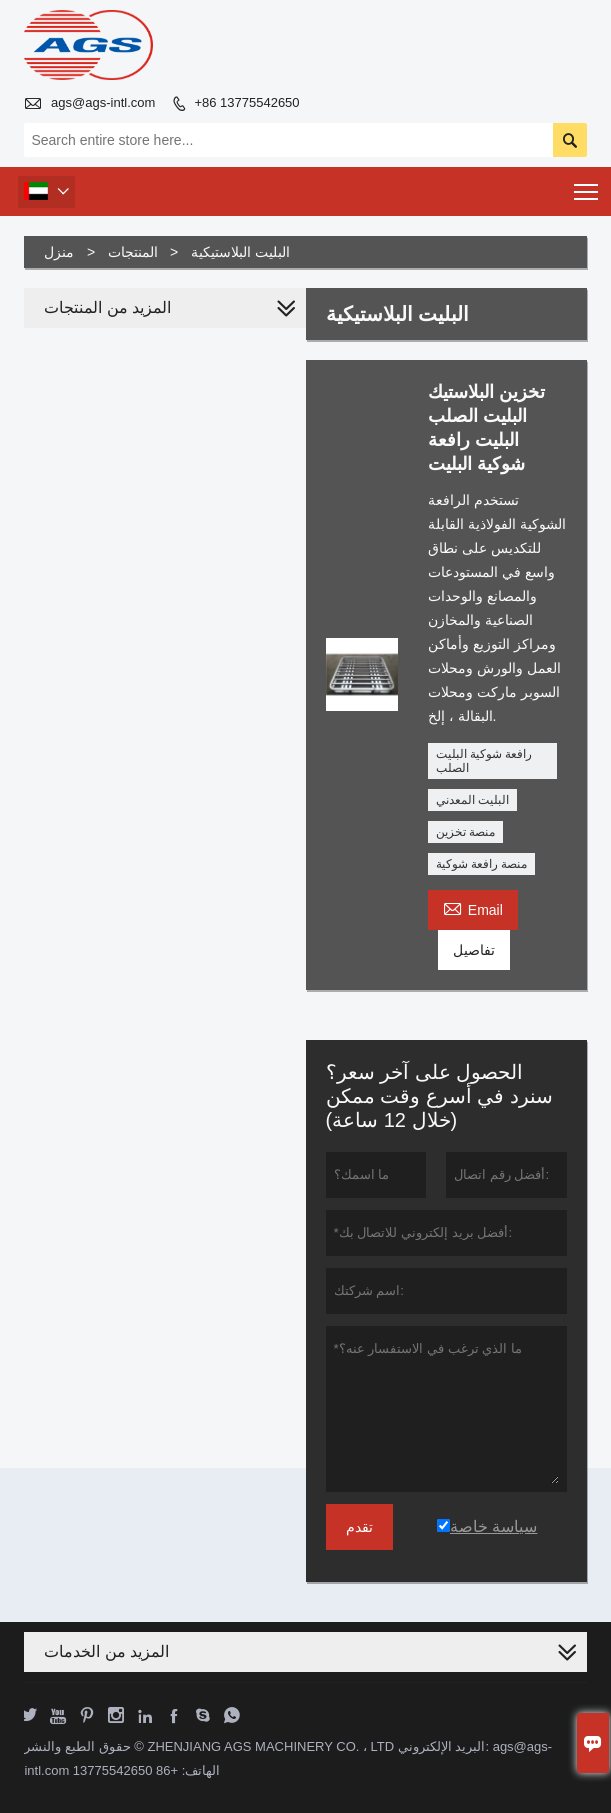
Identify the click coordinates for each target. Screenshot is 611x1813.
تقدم (359, 1527)
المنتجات (133, 252)
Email (473, 907)
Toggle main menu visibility (587, 185)
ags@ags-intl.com (103, 102)
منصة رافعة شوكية (482, 864)
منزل (59, 252)
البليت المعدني (472, 800)
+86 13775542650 (246, 102)
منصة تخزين (465, 832)
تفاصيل (474, 950)
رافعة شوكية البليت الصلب (484, 761)
